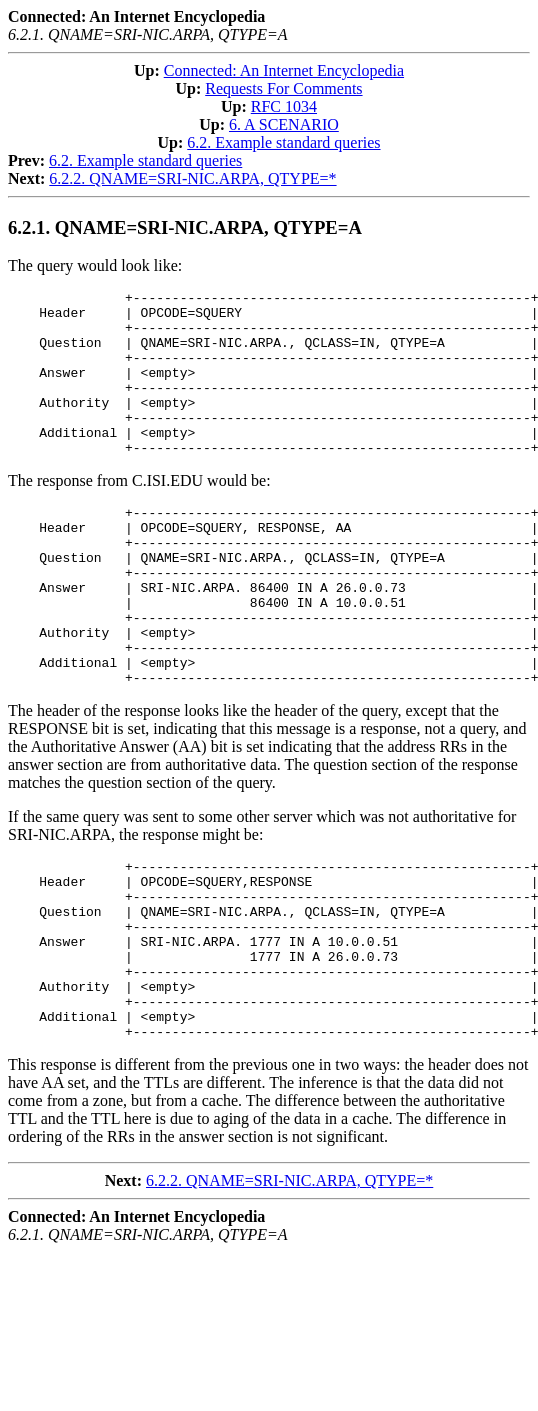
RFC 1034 (284, 106)
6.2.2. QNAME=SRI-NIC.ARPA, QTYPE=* (192, 178)
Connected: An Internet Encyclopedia (284, 70)
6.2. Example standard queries (283, 142)
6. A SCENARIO (284, 124)
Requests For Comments (283, 88)
